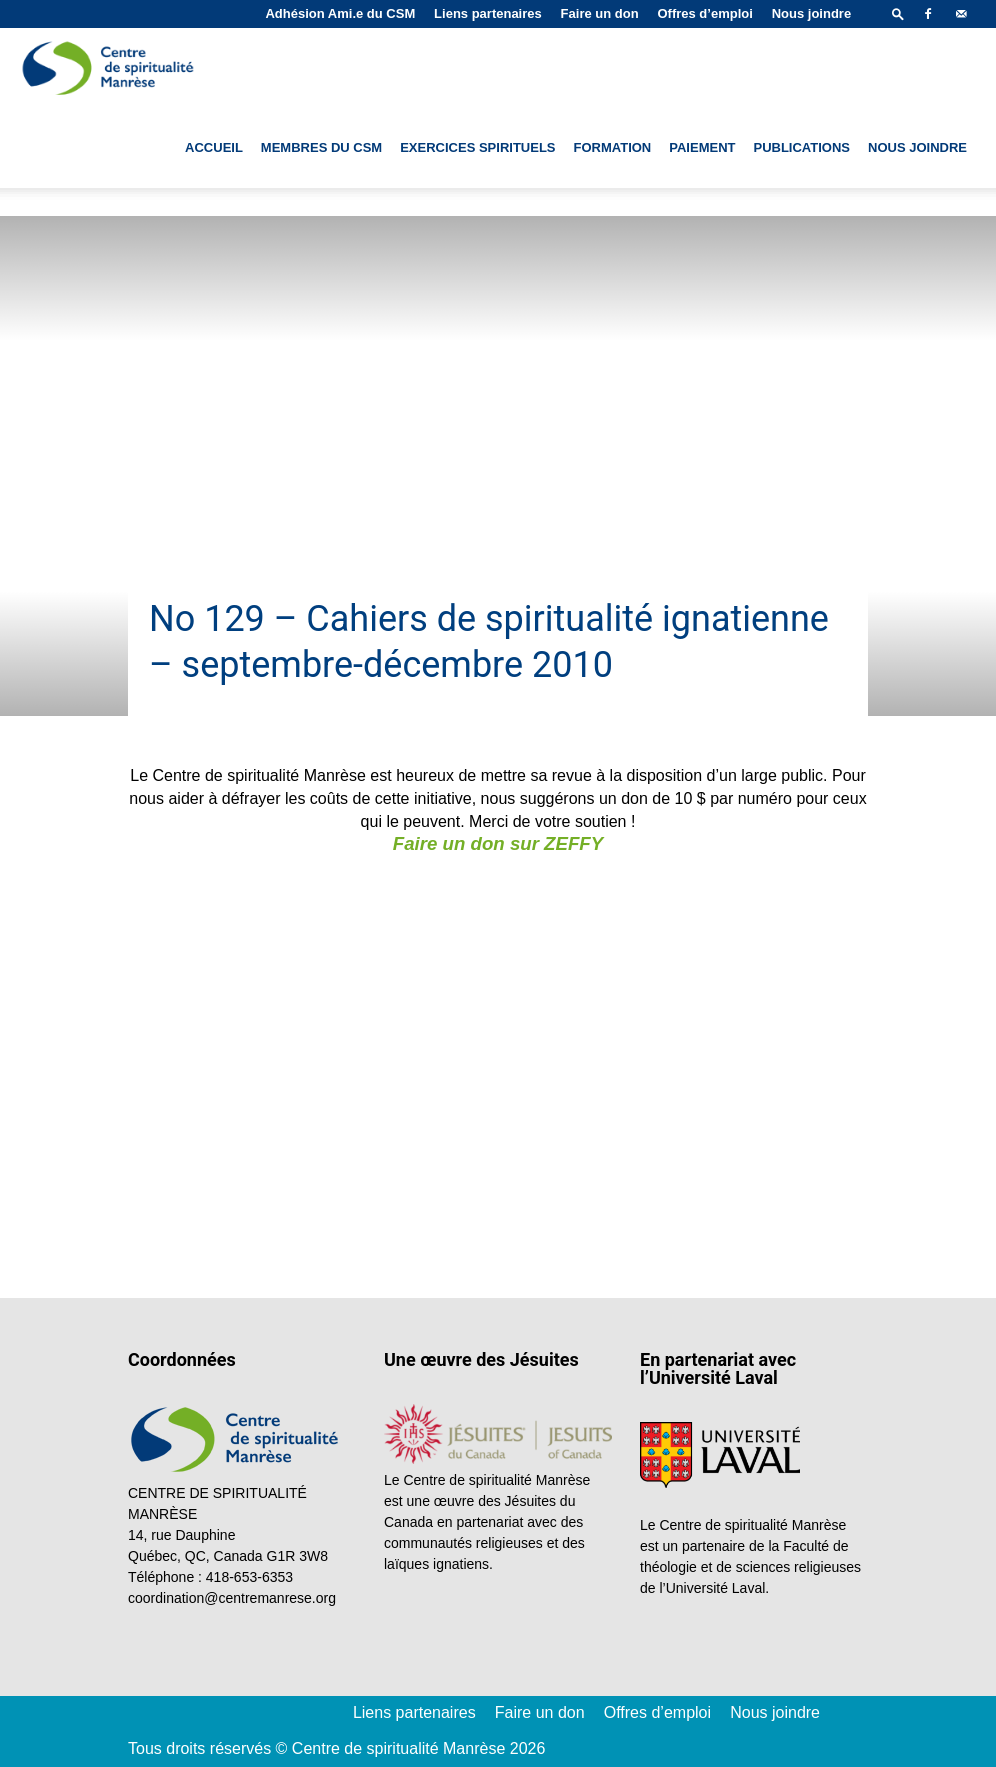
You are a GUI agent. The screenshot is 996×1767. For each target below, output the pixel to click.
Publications (801, 147)
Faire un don (600, 13)
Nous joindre (811, 13)
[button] (898, 13)
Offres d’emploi (704, 13)
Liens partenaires (488, 13)
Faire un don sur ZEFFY (498, 843)
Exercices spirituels (477, 147)
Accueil (214, 147)
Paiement (702, 147)
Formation (613, 147)
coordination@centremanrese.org (232, 1598)
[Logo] (110, 68)
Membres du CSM (321, 147)
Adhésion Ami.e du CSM (340, 13)
